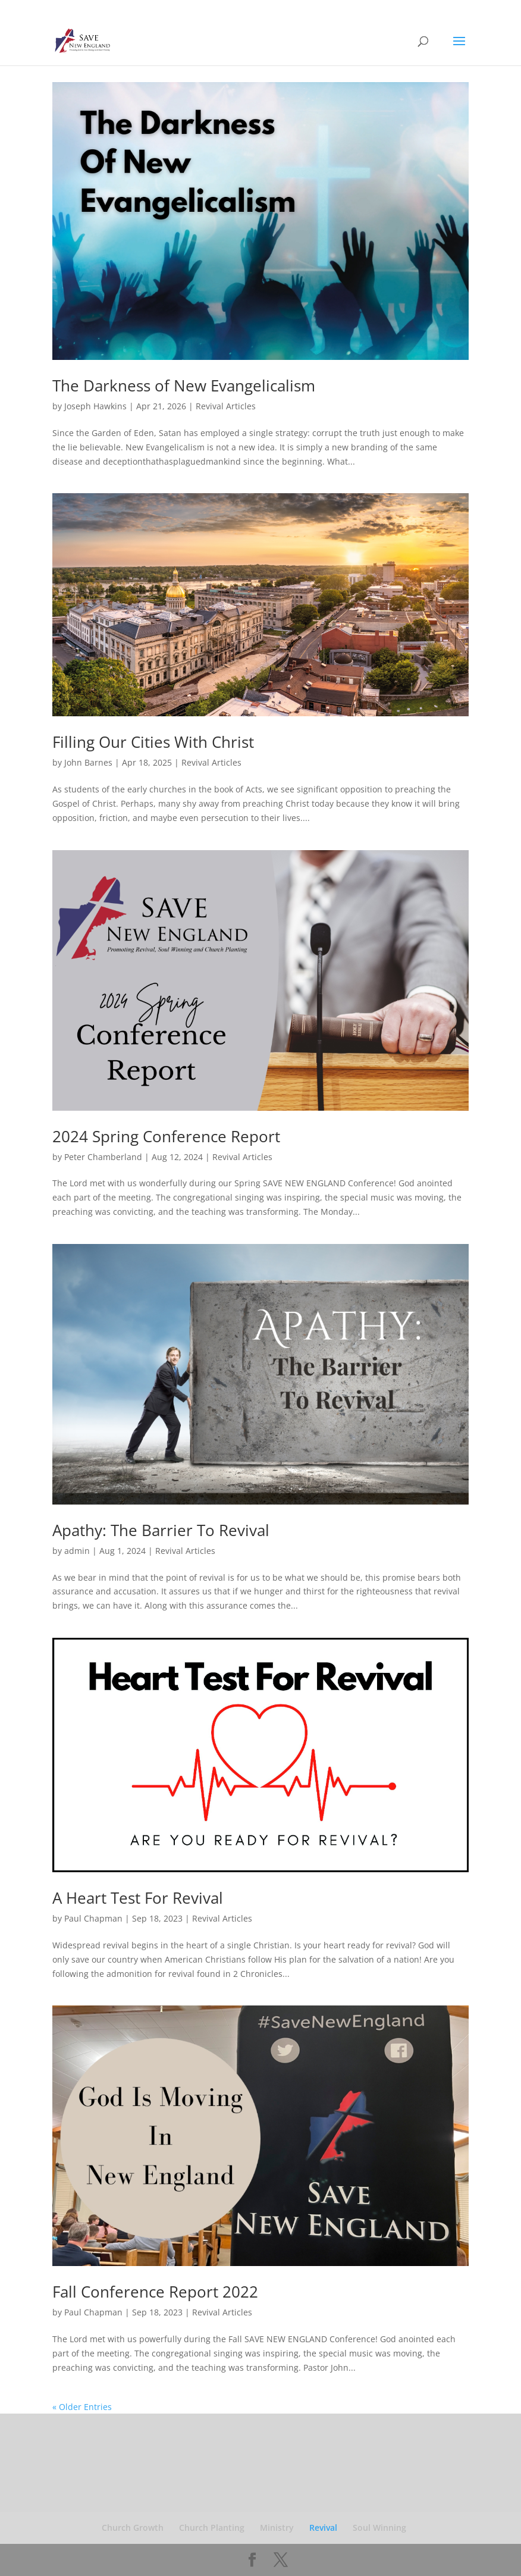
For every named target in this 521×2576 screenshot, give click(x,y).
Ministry (277, 2527)
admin (77, 1550)
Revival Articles (226, 406)
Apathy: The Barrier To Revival (160, 1530)
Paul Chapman (93, 1918)
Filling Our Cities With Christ (153, 742)
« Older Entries (82, 2406)
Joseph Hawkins (95, 406)
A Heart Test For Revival (137, 1898)
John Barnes (88, 762)
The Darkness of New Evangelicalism (183, 385)
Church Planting (211, 2527)
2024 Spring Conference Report (166, 1136)
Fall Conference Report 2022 (155, 2291)
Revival (323, 2527)
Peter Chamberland (103, 1156)
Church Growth (133, 2527)
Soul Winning (379, 2527)
